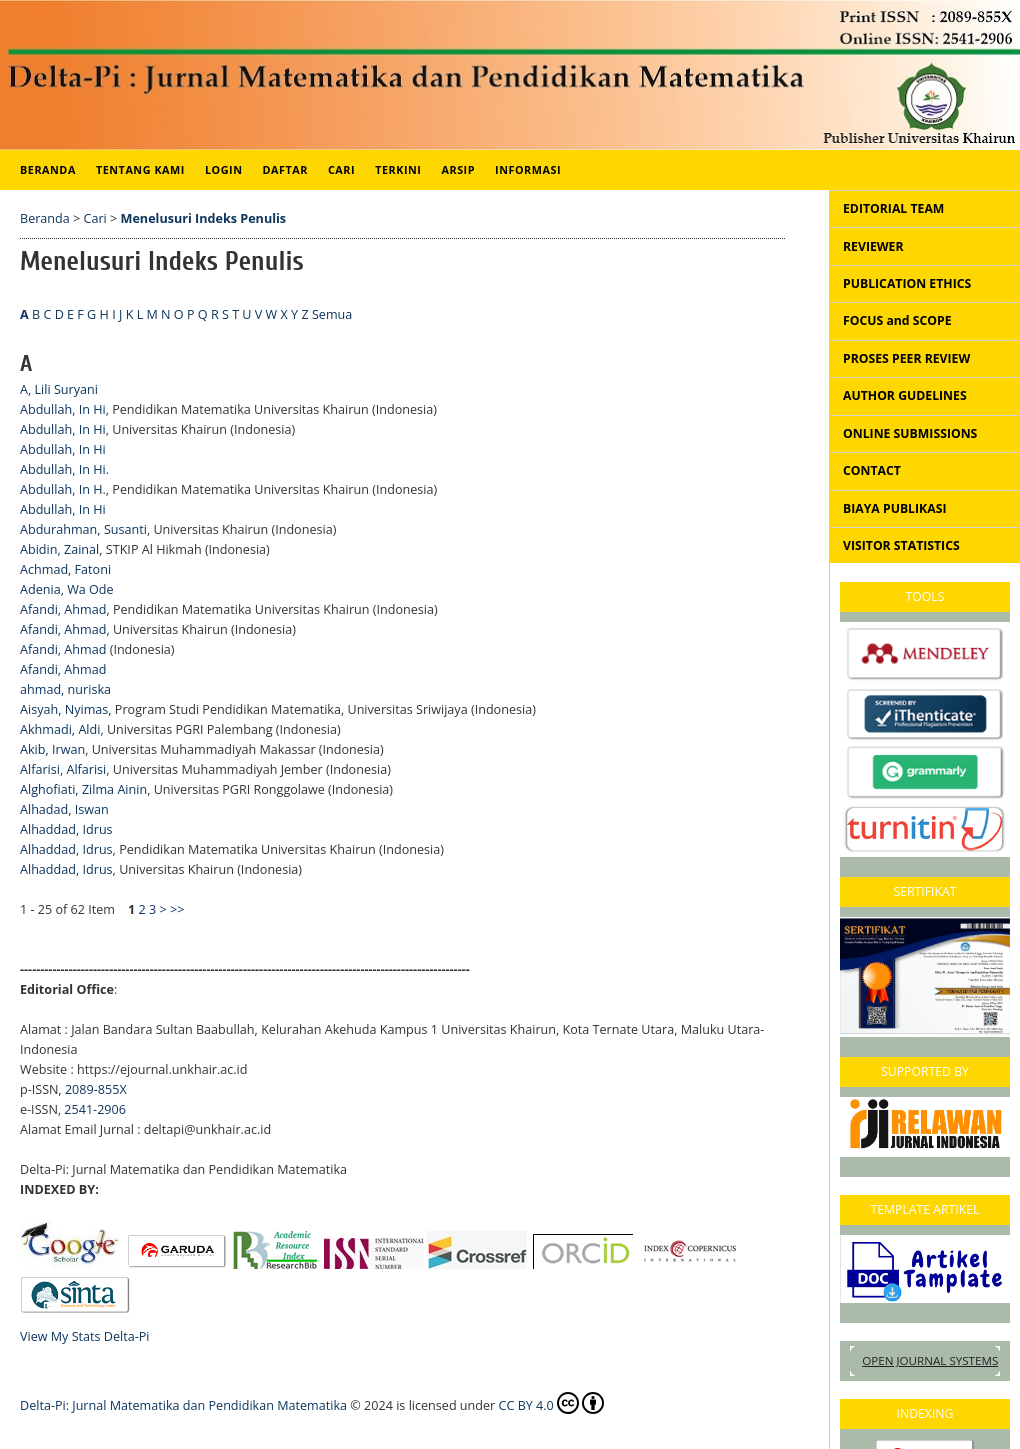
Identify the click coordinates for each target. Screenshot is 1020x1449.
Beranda (48, 169)
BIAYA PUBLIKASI (894, 508)
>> (177, 909)
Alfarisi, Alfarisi (63, 769)
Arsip (458, 169)
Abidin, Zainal (59, 549)
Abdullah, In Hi (63, 409)
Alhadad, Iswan (64, 809)
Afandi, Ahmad (63, 609)
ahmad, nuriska (65, 689)
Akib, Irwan (52, 749)
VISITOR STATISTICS (901, 545)
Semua (332, 314)
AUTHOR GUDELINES (905, 395)
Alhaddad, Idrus (66, 829)
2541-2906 (95, 1109)
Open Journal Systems (930, 1360)
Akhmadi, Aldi (60, 729)
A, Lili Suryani (59, 389)
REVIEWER (873, 246)
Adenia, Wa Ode (67, 589)
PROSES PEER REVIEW (906, 358)
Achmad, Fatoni (65, 569)
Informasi (528, 169)
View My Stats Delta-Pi (85, 1336)
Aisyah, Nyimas (64, 709)
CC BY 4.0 (551, 1403)
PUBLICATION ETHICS (907, 283)
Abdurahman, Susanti (83, 529)
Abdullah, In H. (63, 489)
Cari (341, 169)
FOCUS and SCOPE (897, 320)
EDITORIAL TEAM (893, 208)
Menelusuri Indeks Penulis (204, 218)
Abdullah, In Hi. (64, 469)
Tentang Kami (140, 169)
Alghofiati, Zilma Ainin (83, 789)
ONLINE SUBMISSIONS (910, 433)
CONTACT (872, 470)
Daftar (285, 169)
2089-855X (96, 1089)
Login (224, 169)
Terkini (398, 169)
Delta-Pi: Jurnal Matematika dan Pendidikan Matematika (183, 1405)
